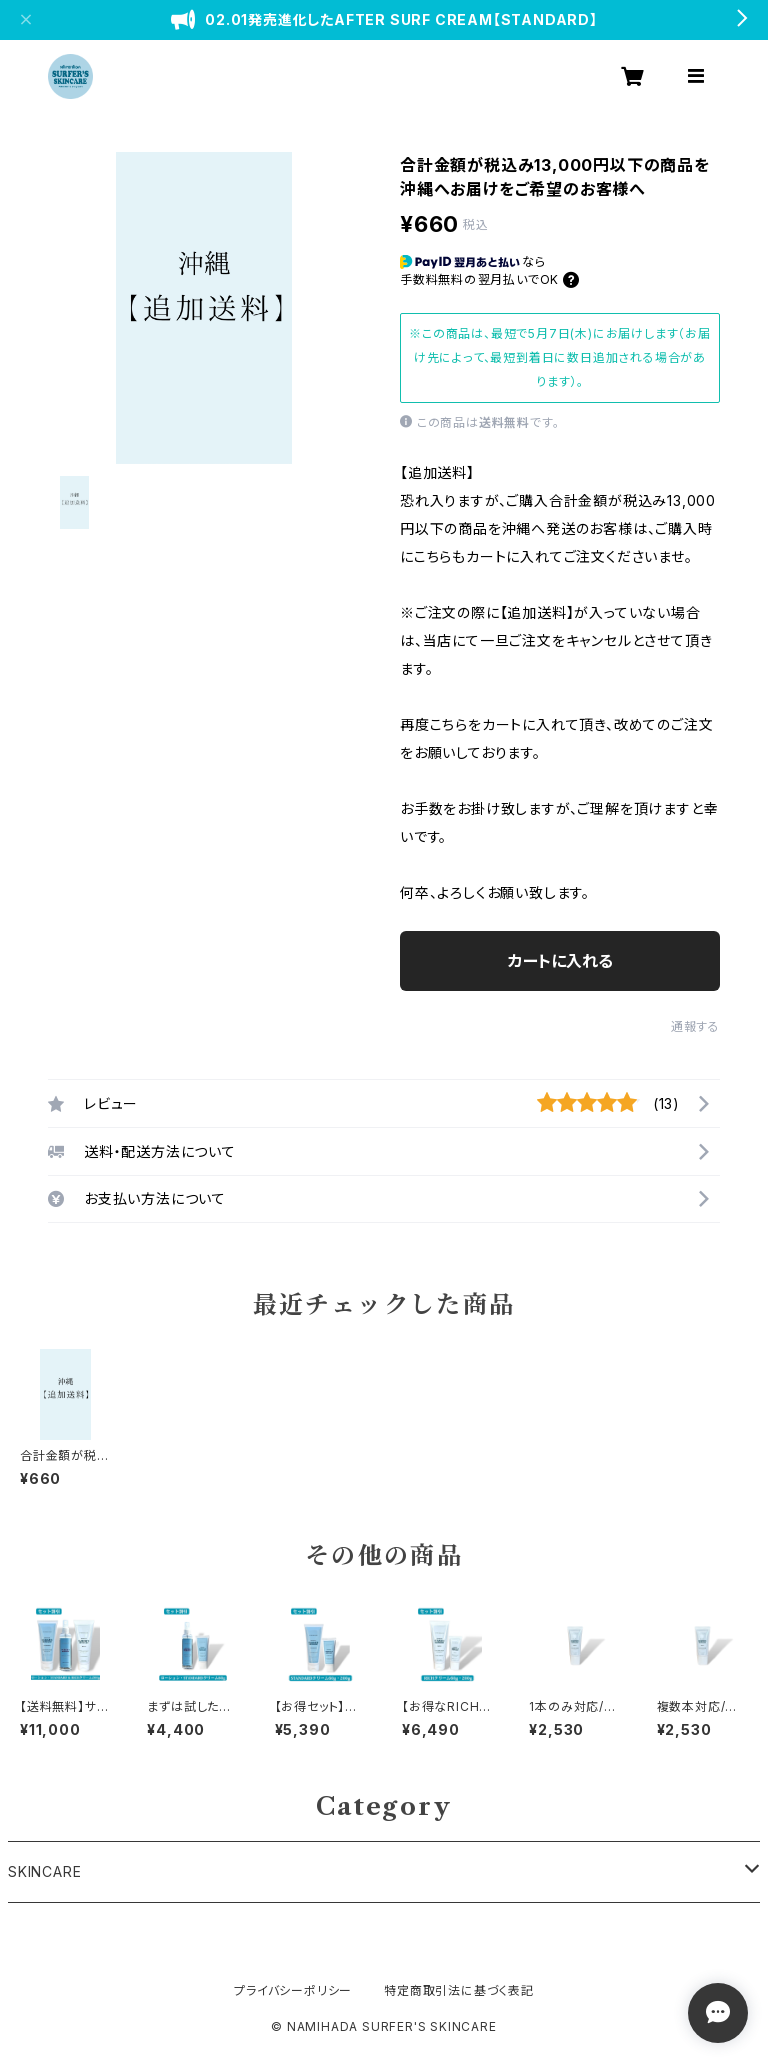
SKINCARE (44, 1871)
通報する (695, 1026)
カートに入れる (560, 961)
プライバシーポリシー (293, 1990)
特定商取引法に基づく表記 (459, 1990)
